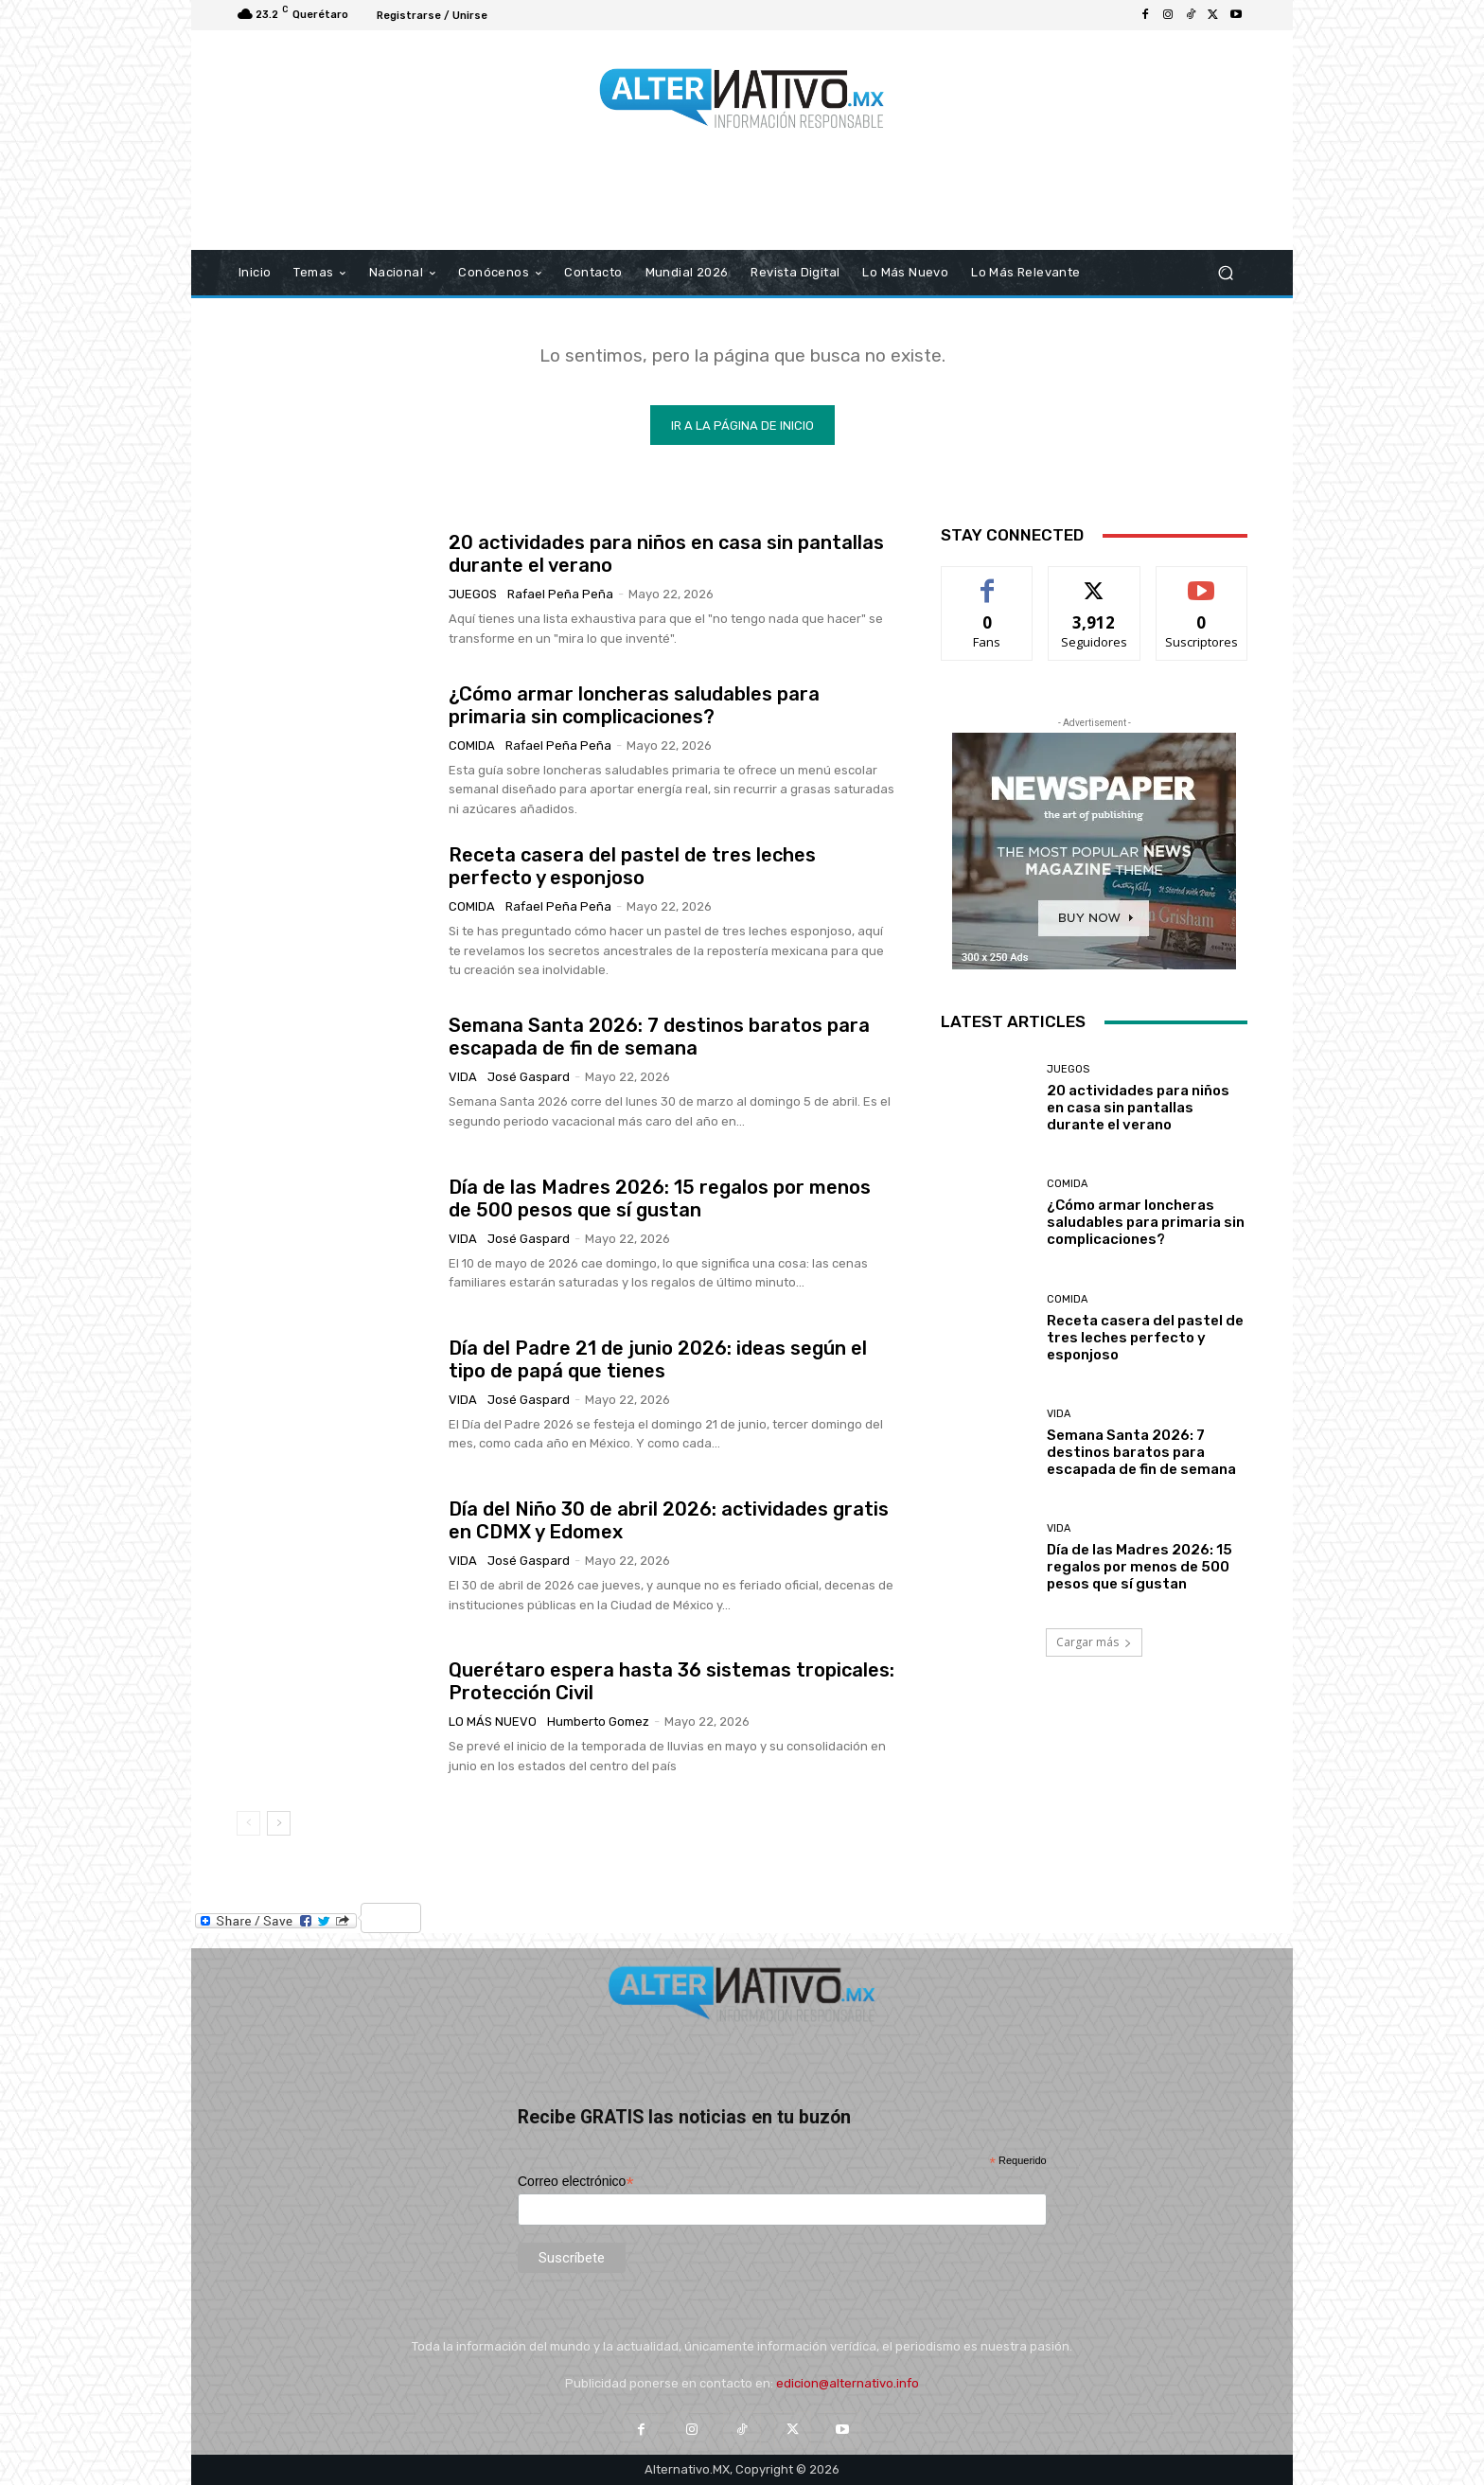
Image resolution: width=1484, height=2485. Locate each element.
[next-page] (279, 1823)
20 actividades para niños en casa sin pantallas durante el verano (1138, 1107)
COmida (472, 745)
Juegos (473, 594)
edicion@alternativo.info (847, 2383)
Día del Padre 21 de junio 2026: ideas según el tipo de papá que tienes (658, 1359)
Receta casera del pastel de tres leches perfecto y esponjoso (632, 866)
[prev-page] (248, 1823)
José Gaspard (528, 1077)
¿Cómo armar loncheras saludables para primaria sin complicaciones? (634, 705)
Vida (463, 1077)
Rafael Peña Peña (560, 594)
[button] (1225, 273)
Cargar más (1094, 1642)
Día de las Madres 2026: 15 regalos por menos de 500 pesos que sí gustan (660, 1198)
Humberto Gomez (598, 1721)
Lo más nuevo (493, 1721)
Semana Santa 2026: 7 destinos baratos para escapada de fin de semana (659, 1036)
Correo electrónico (576, 2182)
